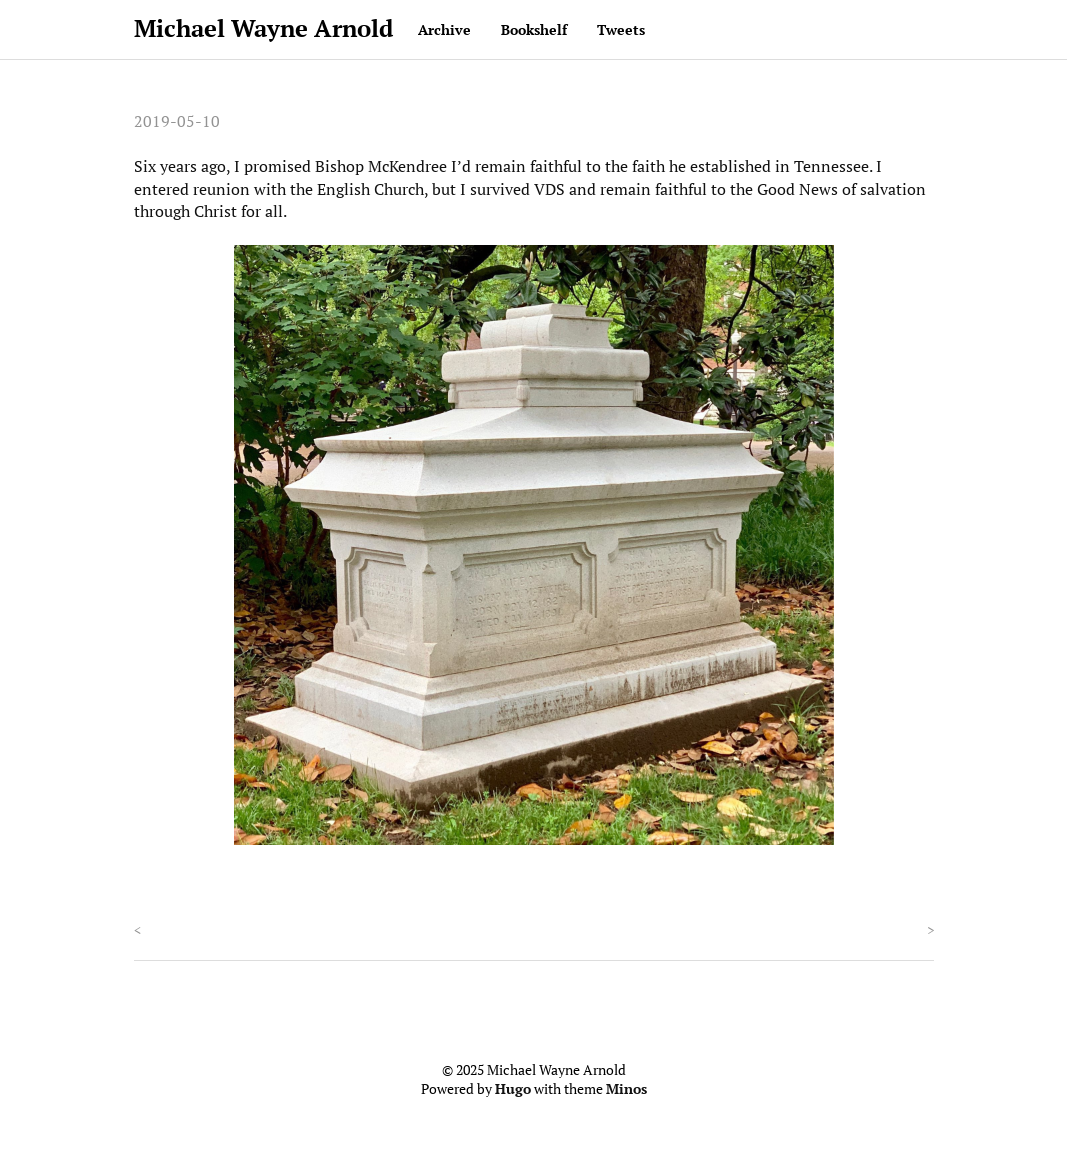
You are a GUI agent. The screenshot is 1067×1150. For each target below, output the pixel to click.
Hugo (513, 1089)
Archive (444, 29)
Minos (626, 1089)
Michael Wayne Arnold (263, 28)
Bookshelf (534, 29)
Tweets (621, 29)
